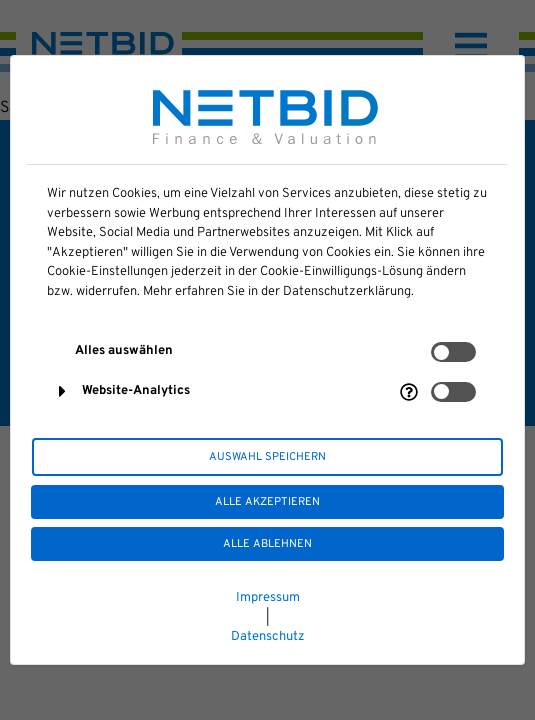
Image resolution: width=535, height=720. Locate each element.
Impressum (268, 598)
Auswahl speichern (267, 457)
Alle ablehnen (267, 544)
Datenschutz (268, 637)
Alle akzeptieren (267, 502)
